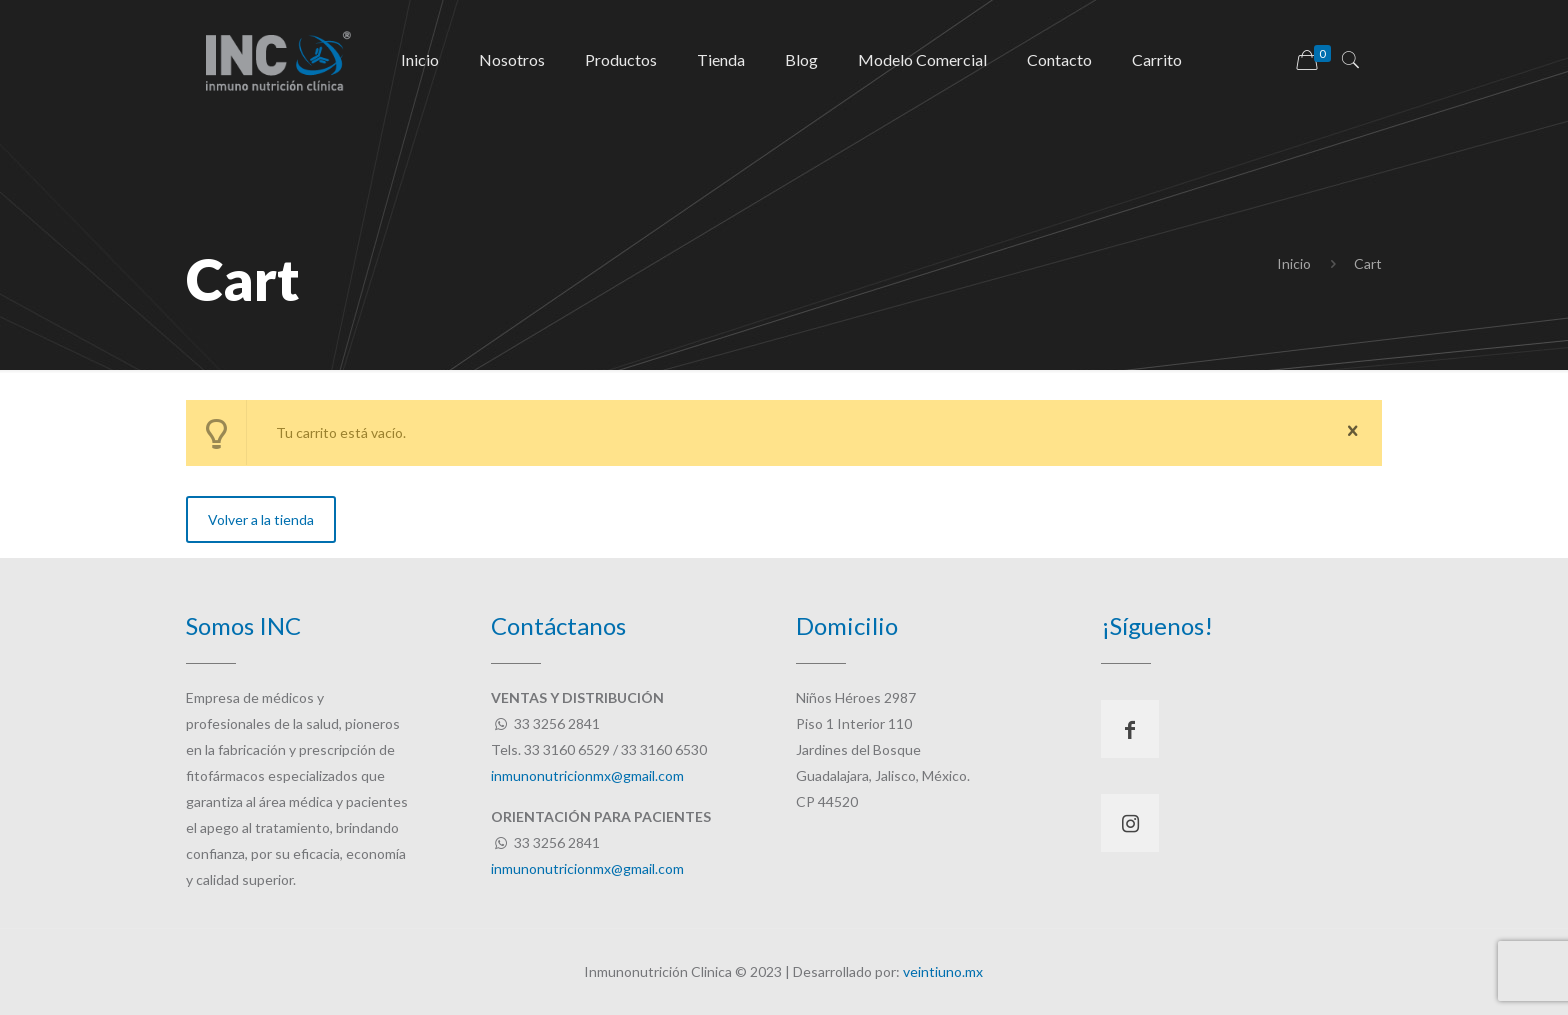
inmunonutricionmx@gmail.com (587, 775)
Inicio (1294, 263)
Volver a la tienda (261, 519)
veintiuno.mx (943, 971)
